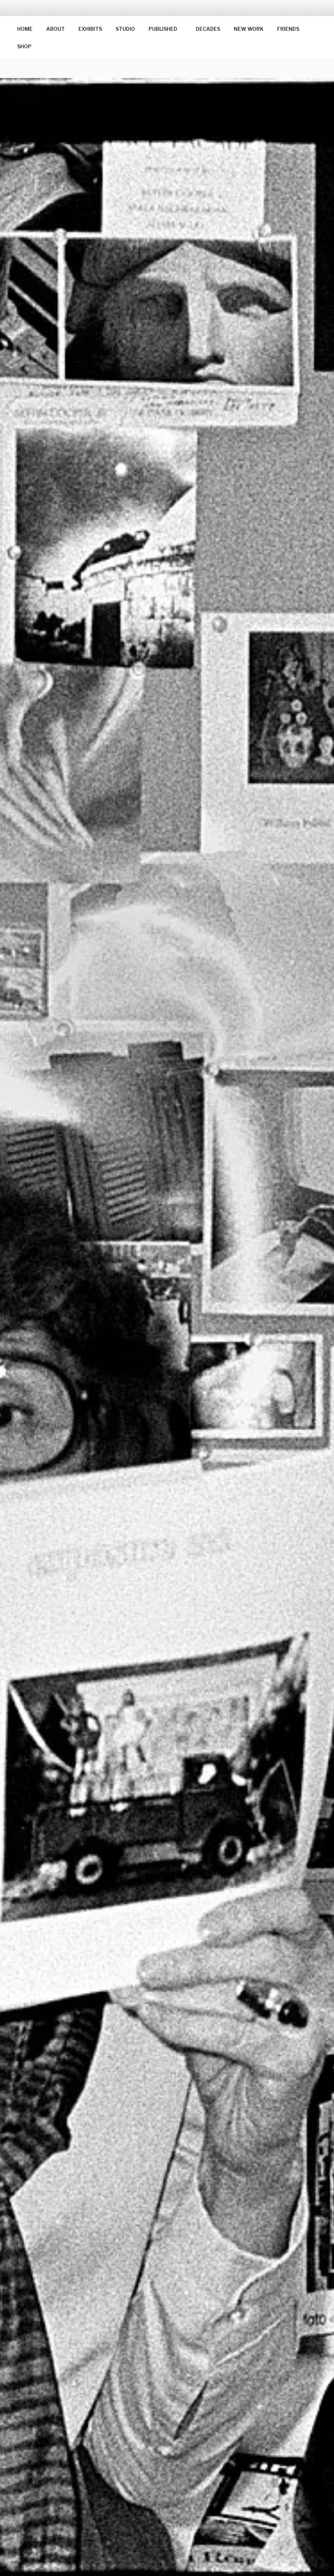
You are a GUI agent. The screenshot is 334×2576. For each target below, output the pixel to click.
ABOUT (55, 29)
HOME (25, 29)
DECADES (208, 29)
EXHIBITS (90, 29)
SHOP (24, 46)
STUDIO (125, 29)
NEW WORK (248, 29)
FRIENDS (288, 29)
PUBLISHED (166, 29)
